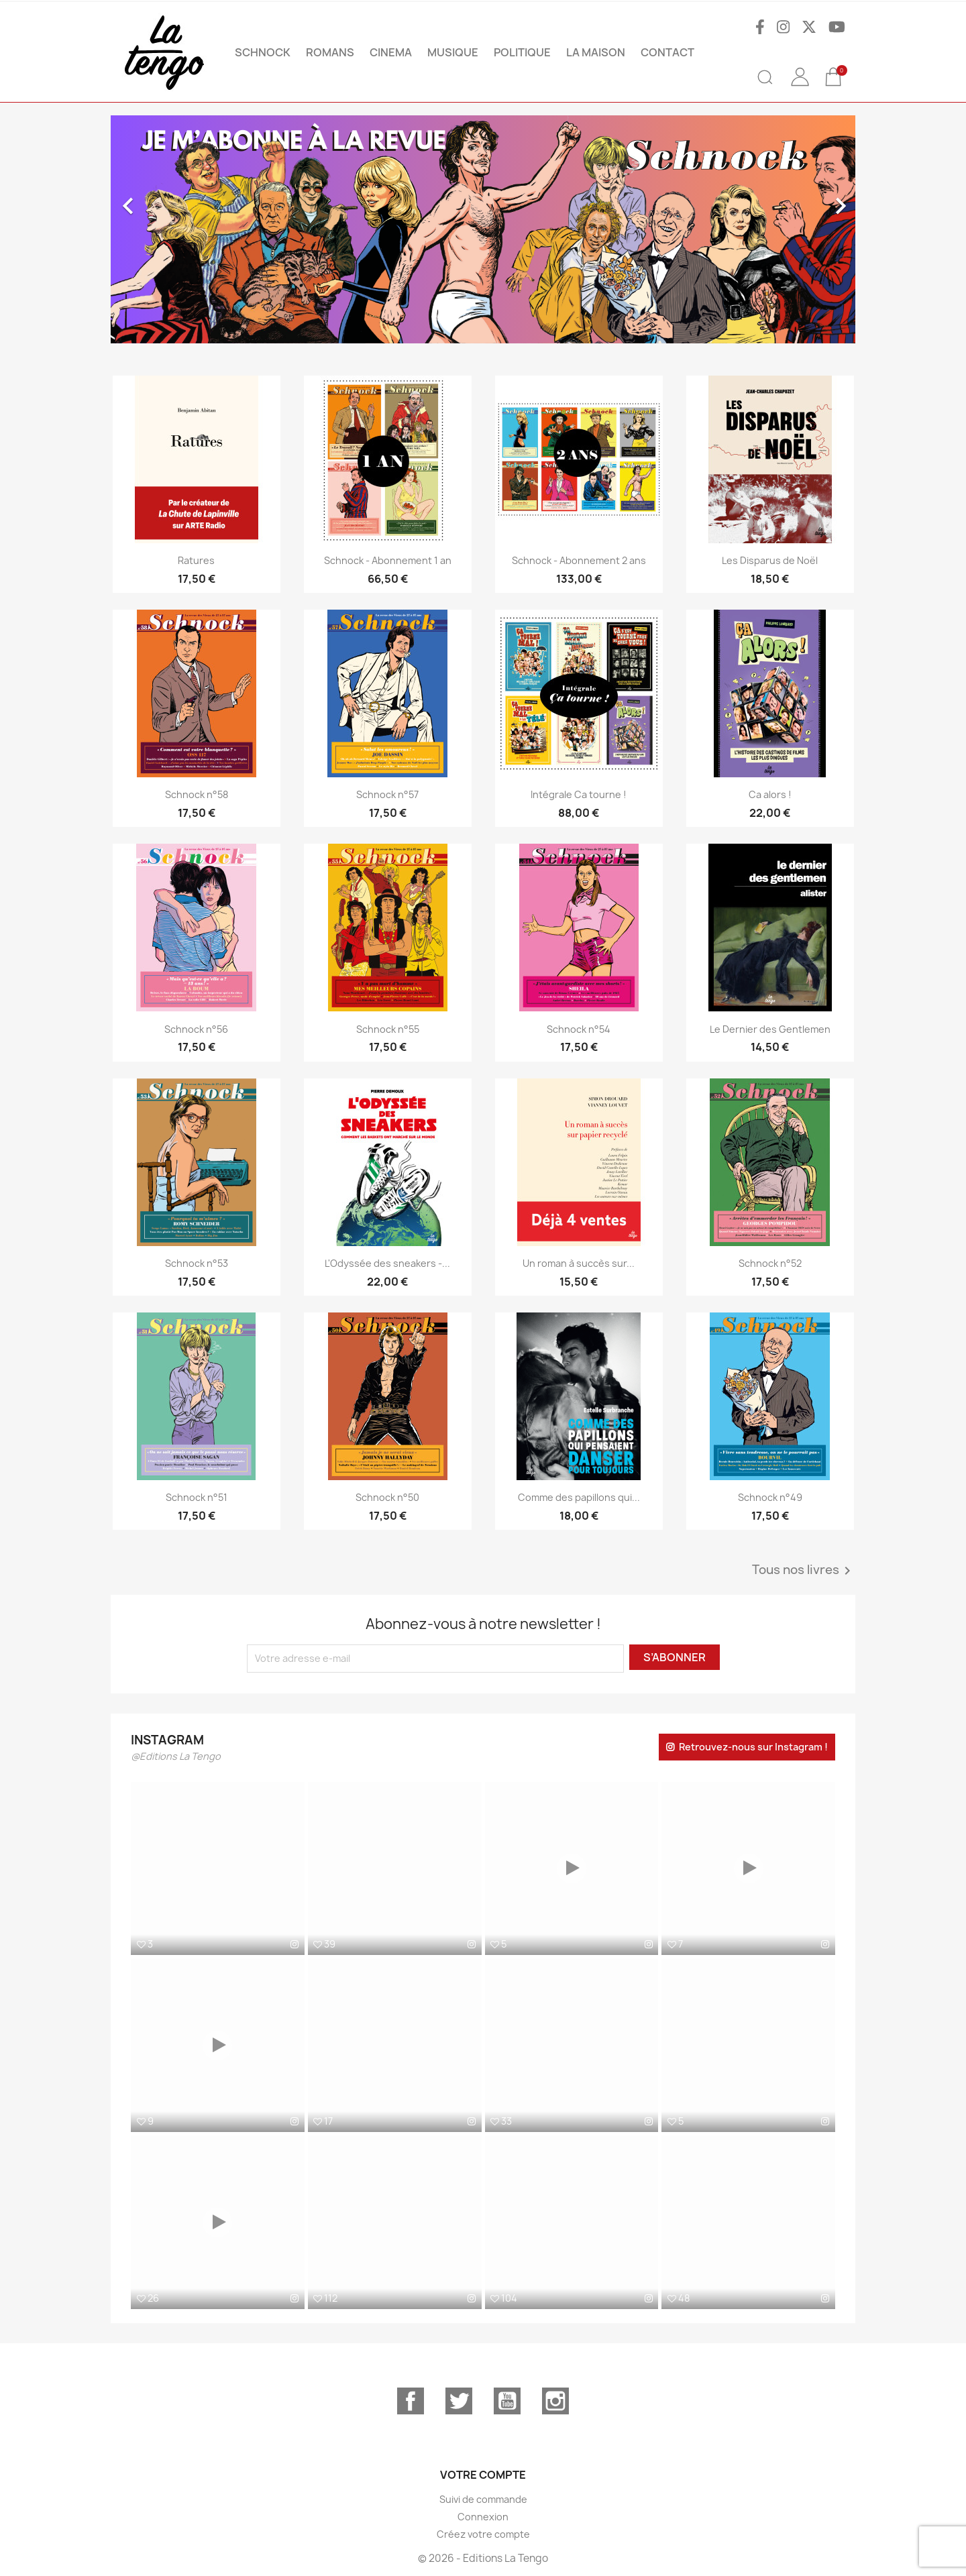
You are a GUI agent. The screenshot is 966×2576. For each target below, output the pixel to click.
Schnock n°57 (387, 794)
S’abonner (674, 1657)
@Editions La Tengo (176, 1756)
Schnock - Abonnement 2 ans (579, 560)
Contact (667, 52)
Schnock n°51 (196, 1497)
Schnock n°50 (387, 1497)
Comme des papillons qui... (579, 1497)
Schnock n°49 (770, 1497)
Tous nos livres (803, 1571)
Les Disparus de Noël (770, 560)
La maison (595, 52)
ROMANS (330, 52)
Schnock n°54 (578, 1029)
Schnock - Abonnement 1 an (387, 560)
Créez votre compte (483, 2534)
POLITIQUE (522, 52)
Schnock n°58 (196, 794)
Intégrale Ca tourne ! (579, 794)
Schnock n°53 (196, 1263)
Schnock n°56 (196, 1029)
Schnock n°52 (770, 1263)
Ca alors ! (770, 794)
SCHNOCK (262, 52)
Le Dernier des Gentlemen (770, 1029)
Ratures (196, 560)
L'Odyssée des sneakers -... (387, 1263)
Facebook (410, 2401)
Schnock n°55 (387, 1029)
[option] (483, 229)
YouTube (507, 2401)
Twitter (458, 2401)
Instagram (555, 2401)
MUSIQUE (452, 52)
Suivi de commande (483, 2499)
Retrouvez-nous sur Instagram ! (753, 1746)
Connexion (483, 2516)
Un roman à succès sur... (579, 1263)
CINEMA (391, 52)
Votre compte (483, 2474)
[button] (167, 229)
